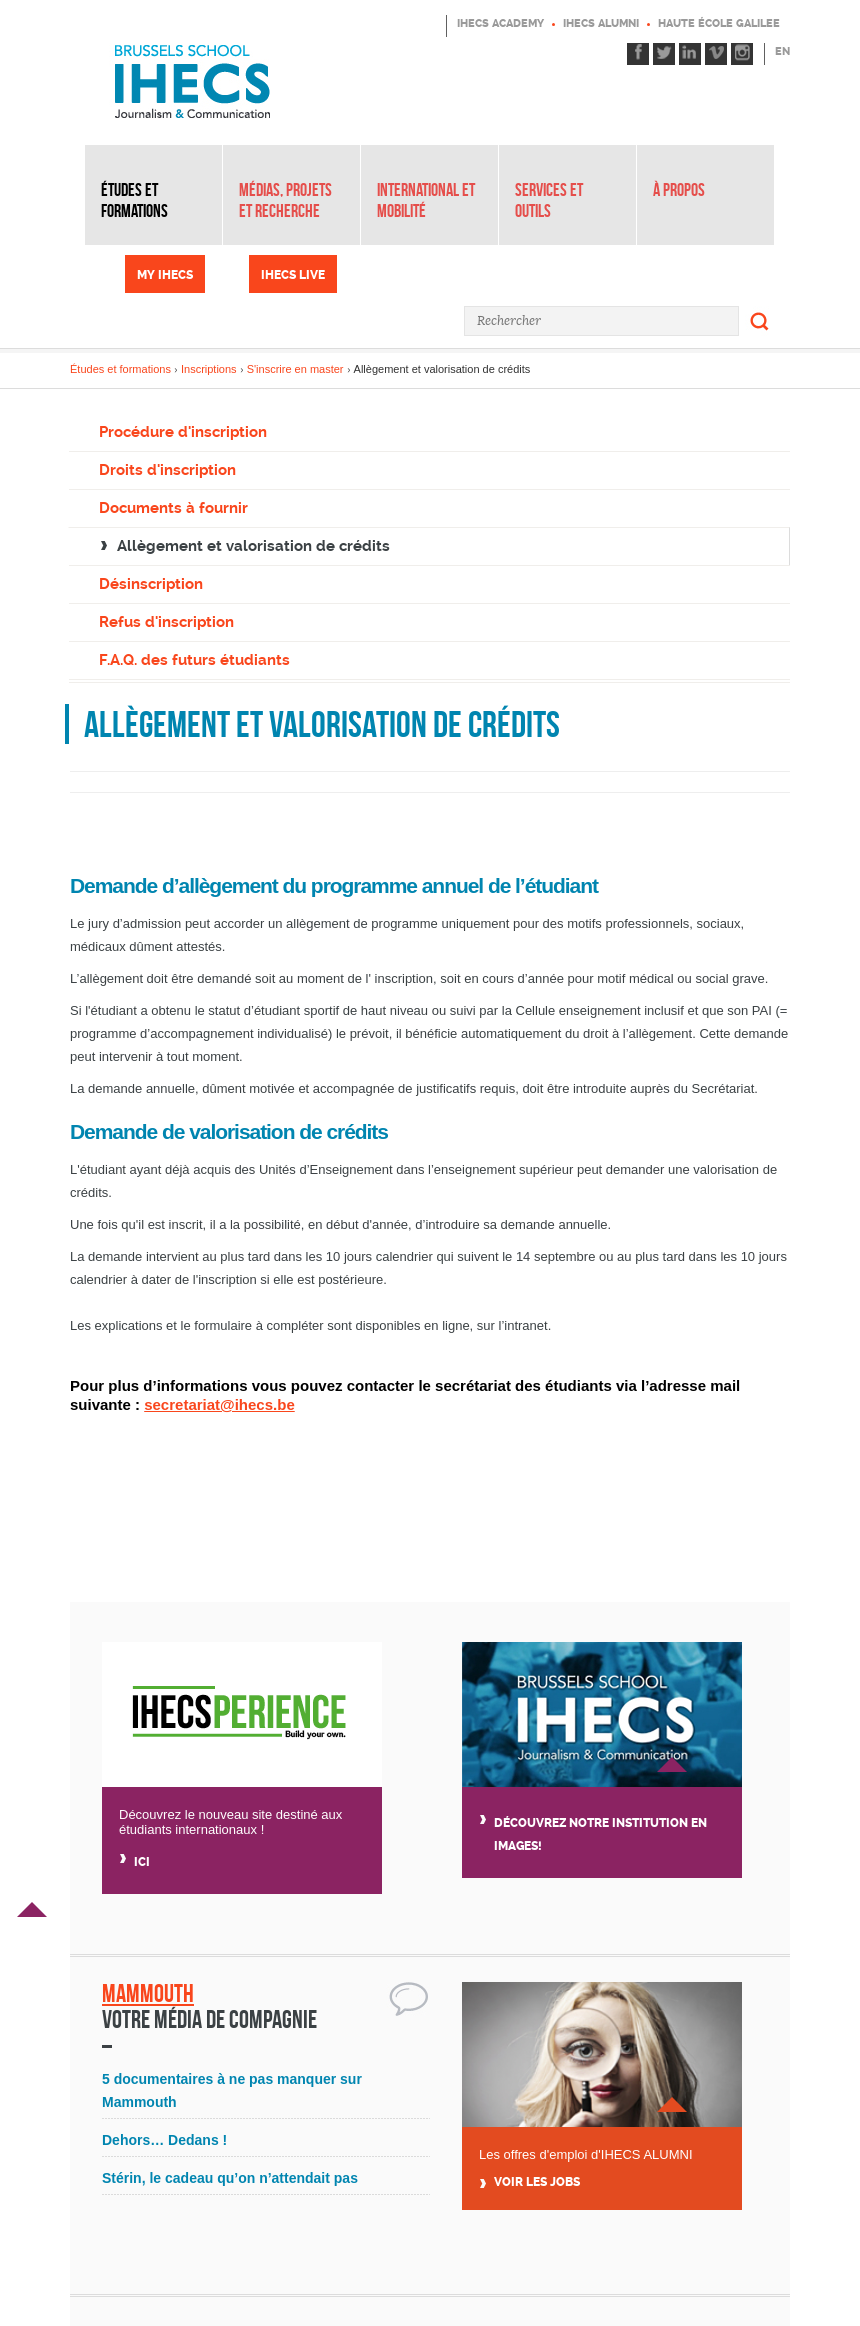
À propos (679, 190)
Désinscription (151, 584)
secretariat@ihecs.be (219, 1404)
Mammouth (148, 1993)
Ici (142, 1862)
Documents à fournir (173, 508)
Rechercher (760, 321)
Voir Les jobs (537, 2182)
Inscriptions (209, 369)
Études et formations (134, 200)
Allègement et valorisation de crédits (253, 546)
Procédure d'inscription (183, 432)
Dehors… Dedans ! (164, 2140)
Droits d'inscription (167, 470)
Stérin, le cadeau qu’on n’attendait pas (230, 2178)
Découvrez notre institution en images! (600, 1834)
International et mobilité (426, 200)
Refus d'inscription (166, 622)
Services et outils (549, 200)
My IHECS (165, 275)
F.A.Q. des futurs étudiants (194, 660)
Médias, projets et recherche (285, 200)
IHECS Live (293, 275)
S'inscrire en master (295, 369)
